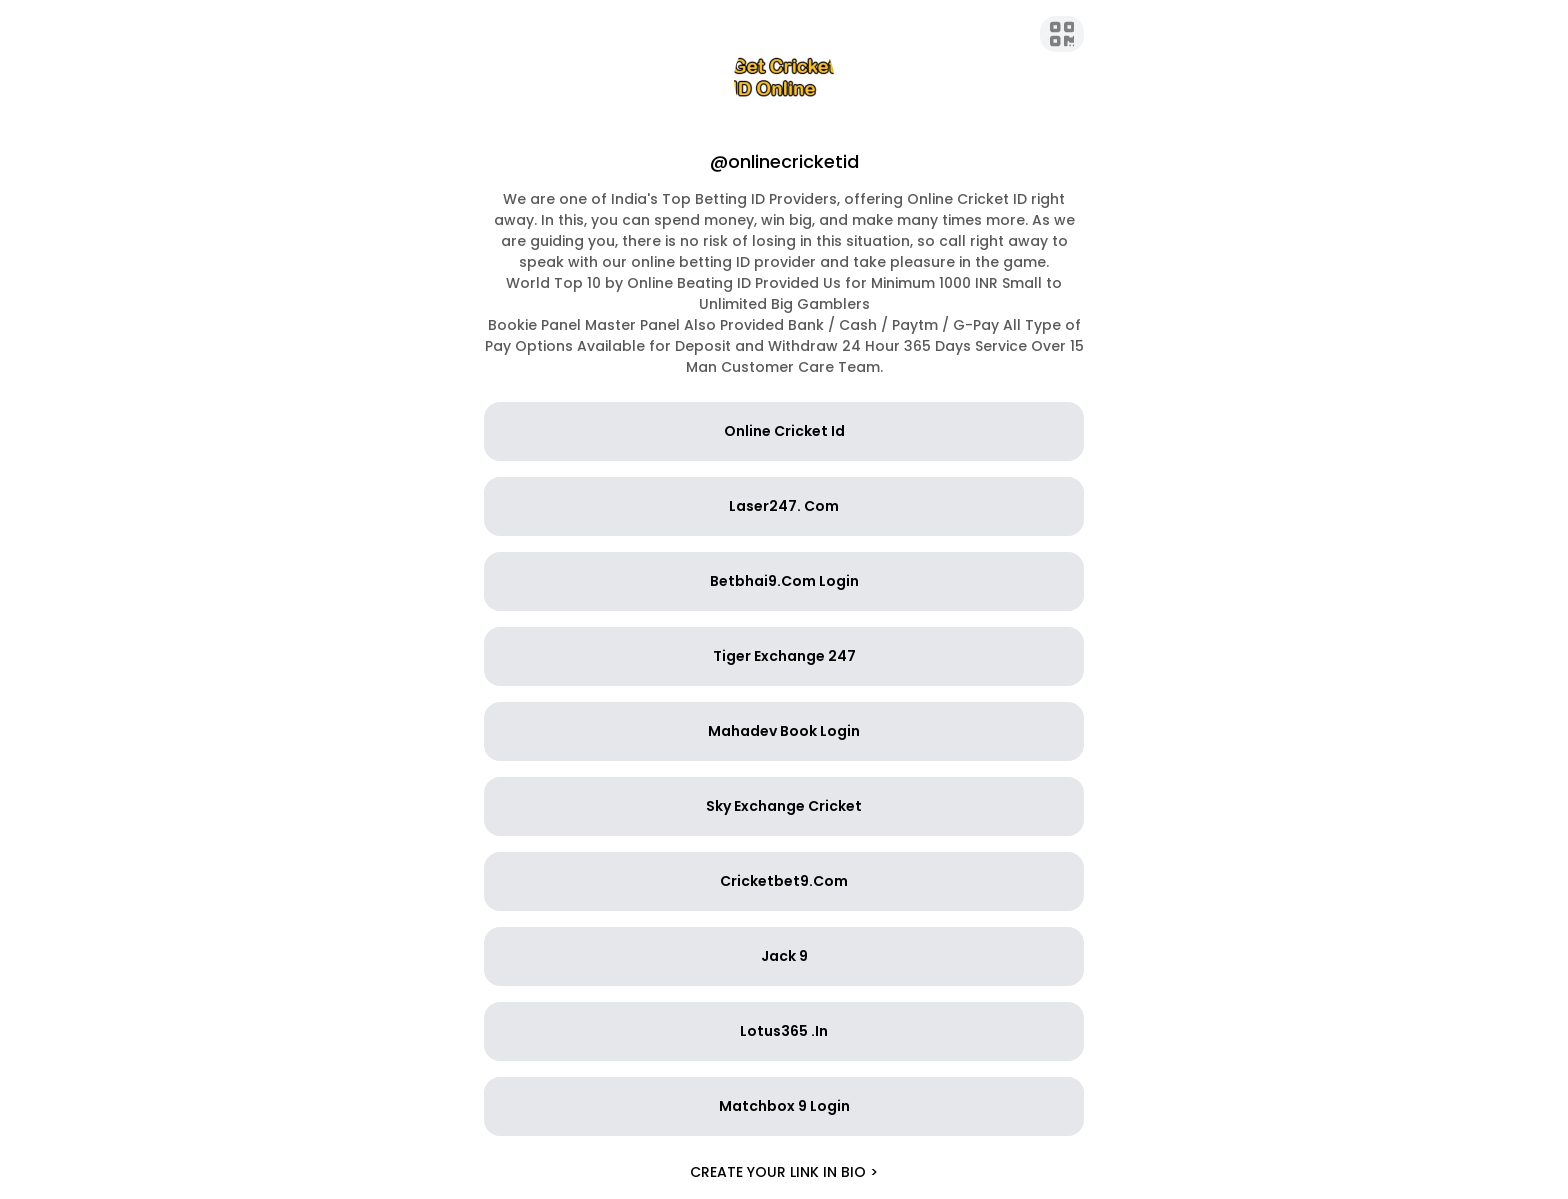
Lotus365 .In (784, 1031)
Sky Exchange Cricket (784, 806)
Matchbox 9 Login (784, 1106)
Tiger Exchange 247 (784, 656)
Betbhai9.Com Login (784, 581)
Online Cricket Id (784, 431)
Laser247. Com (784, 506)
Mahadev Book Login (784, 731)
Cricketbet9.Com (784, 881)
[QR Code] (1062, 34)
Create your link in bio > (784, 1172)
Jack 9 (784, 956)
